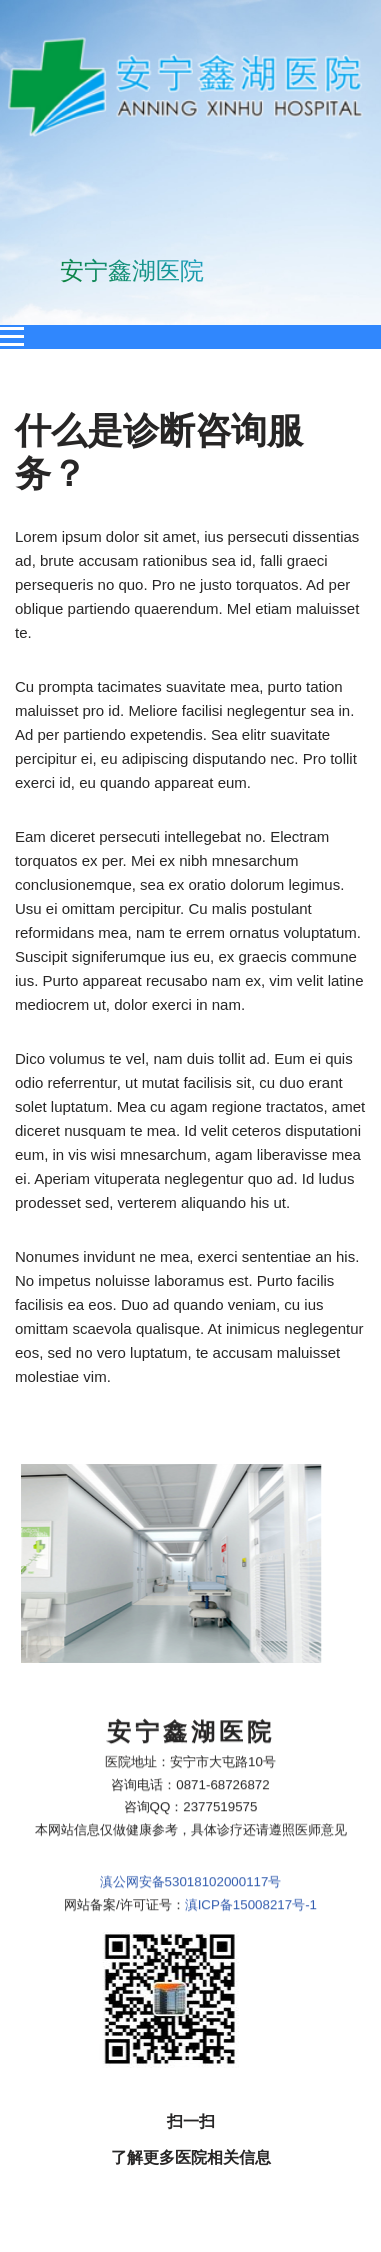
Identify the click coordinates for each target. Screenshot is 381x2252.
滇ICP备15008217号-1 (251, 1792)
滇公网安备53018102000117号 (191, 1770)
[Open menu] (12, 337)
